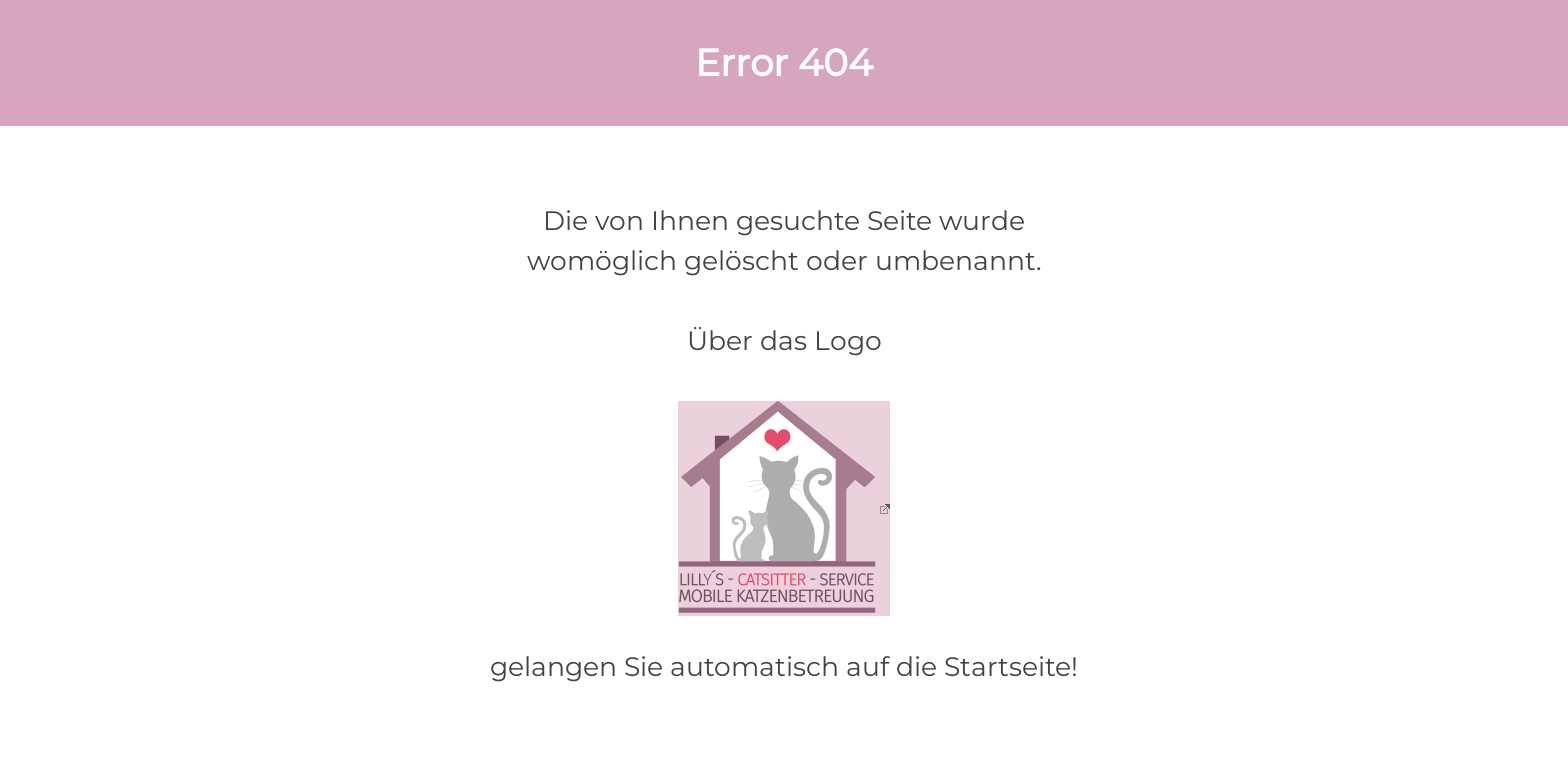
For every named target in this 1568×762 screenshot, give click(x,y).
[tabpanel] (783, 63)
